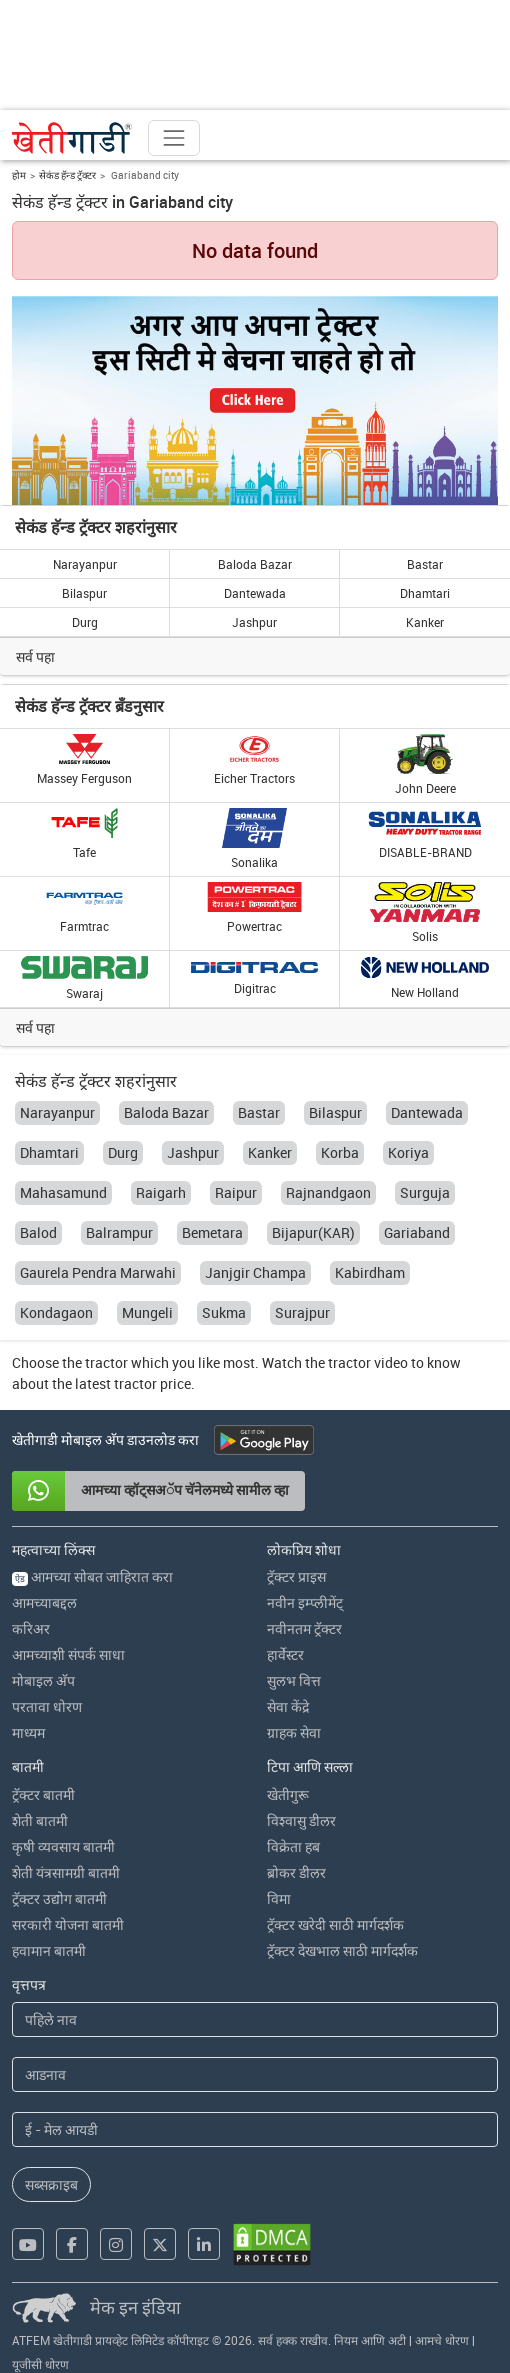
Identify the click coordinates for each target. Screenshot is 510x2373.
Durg (85, 622)
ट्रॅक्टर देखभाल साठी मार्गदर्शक (342, 1950)
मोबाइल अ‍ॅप (43, 1680)
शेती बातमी (40, 1820)
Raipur (236, 1192)
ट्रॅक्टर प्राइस (296, 1576)
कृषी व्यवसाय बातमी (63, 1846)
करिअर (31, 1628)
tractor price (152, 1383)
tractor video (368, 1362)
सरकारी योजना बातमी (68, 1924)
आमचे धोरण (442, 2340)
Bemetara (212, 1232)
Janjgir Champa (255, 1272)
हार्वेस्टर (285, 1654)
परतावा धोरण (47, 1706)
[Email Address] (255, 2129)
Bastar (425, 564)
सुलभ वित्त (294, 1680)
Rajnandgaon (328, 1192)
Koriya (408, 1152)
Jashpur (254, 622)
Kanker (425, 622)
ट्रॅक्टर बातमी (43, 1794)
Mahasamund (63, 1192)
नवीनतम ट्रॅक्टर (304, 1628)
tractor (106, 1362)
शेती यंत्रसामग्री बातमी (66, 1872)
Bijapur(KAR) (313, 1232)
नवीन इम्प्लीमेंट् (305, 1602)
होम (19, 175)
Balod (38, 1232)
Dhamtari (425, 593)
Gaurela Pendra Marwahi (98, 1272)
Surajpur (302, 1312)
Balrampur (119, 1232)
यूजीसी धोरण (40, 2364)
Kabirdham (370, 1272)
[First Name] (255, 2019)
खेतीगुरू (288, 1794)
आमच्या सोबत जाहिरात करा (92, 1576)
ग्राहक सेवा (294, 1732)
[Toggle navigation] (174, 138)
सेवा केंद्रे (288, 1706)
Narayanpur (85, 564)
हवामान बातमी (49, 1950)
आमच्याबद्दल (44, 1602)
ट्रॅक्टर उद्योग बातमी (59, 1898)
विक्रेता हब (293, 1846)
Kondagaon (56, 1312)
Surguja (425, 1192)
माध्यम (28, 1732)
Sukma (224, 1312)
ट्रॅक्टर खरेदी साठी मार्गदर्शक (335, 1924)
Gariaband (417, 1232)
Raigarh (161, 1192)
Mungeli (147, 1312)
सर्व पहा (35, 656)
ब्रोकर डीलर (296, 1872)
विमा (279, 1898)
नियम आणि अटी (370, 2340)
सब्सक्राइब (51, 2184)
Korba (340, 1152)
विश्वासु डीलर (301, 1820)
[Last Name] (255, 2074)
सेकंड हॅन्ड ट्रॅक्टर (67, 175)
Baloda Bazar (255, 564)
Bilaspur (84, 593)
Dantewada (255, 593)
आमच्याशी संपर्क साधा (68, 1654)
